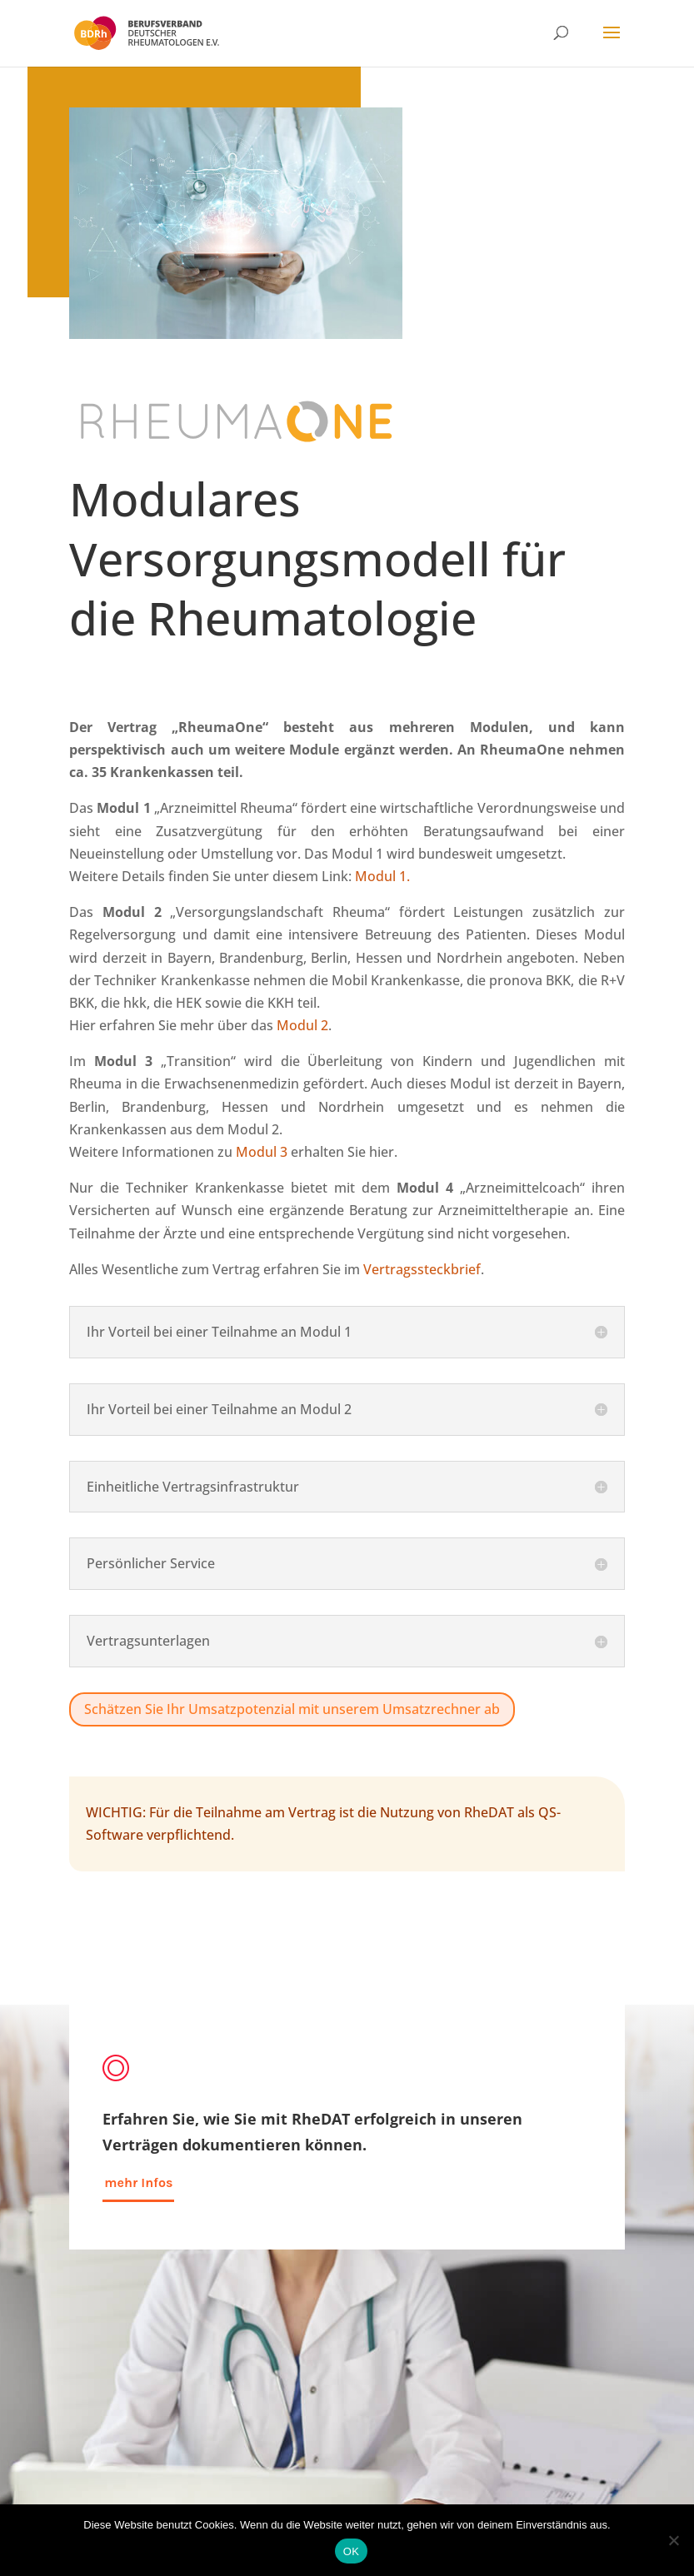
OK (351, 2551)
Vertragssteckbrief (422, 1269)
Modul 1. (382, 876)
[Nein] (673, 2540)
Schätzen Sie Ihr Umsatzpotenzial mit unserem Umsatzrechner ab (292, 1709)
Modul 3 (261, 1152)
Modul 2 (302, 1025)
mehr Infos (138, 2182)
